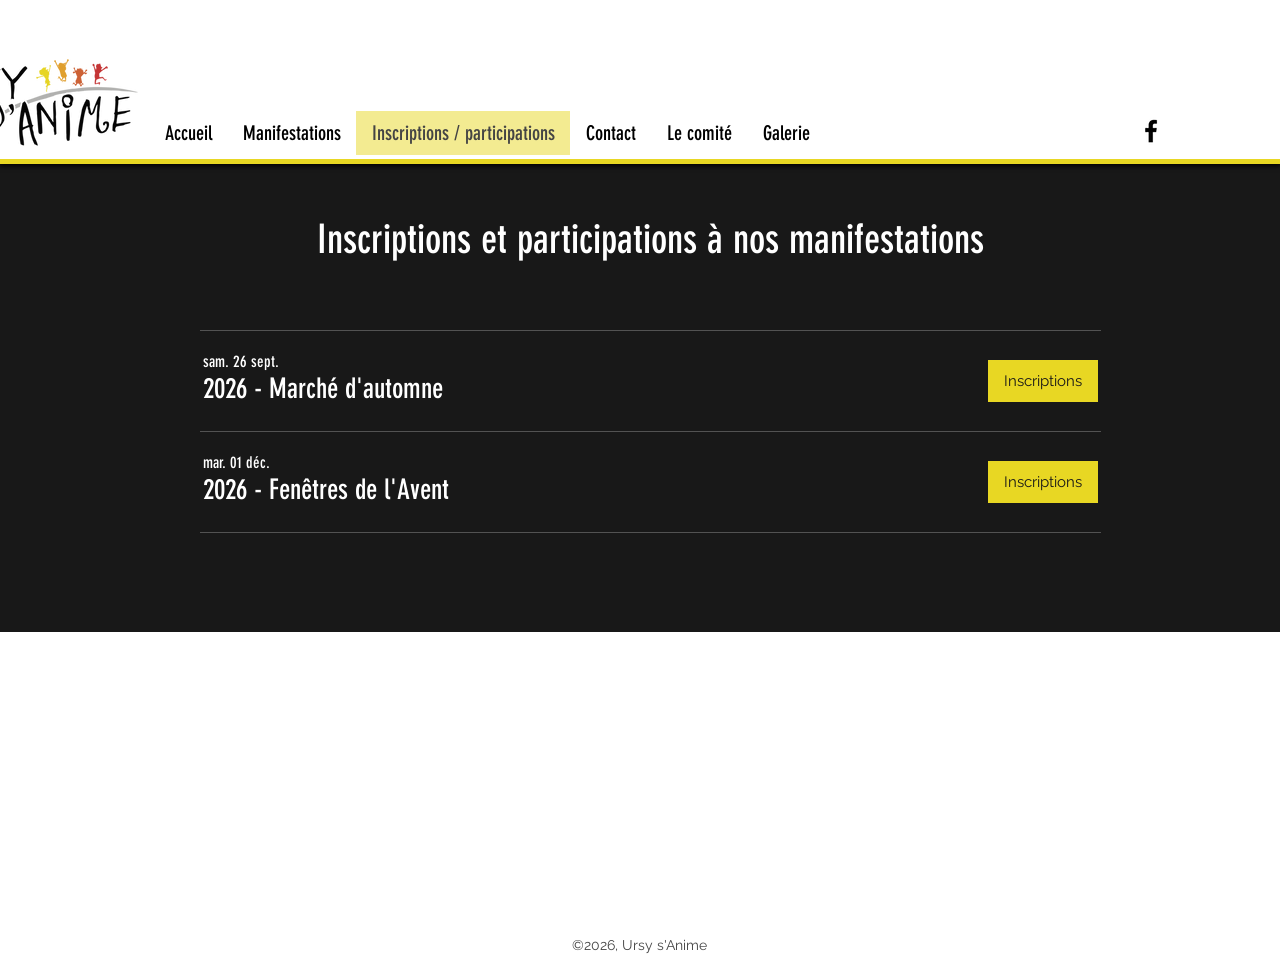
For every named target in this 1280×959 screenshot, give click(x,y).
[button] (323, 389)
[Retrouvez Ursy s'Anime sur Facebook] (1151, 131)
